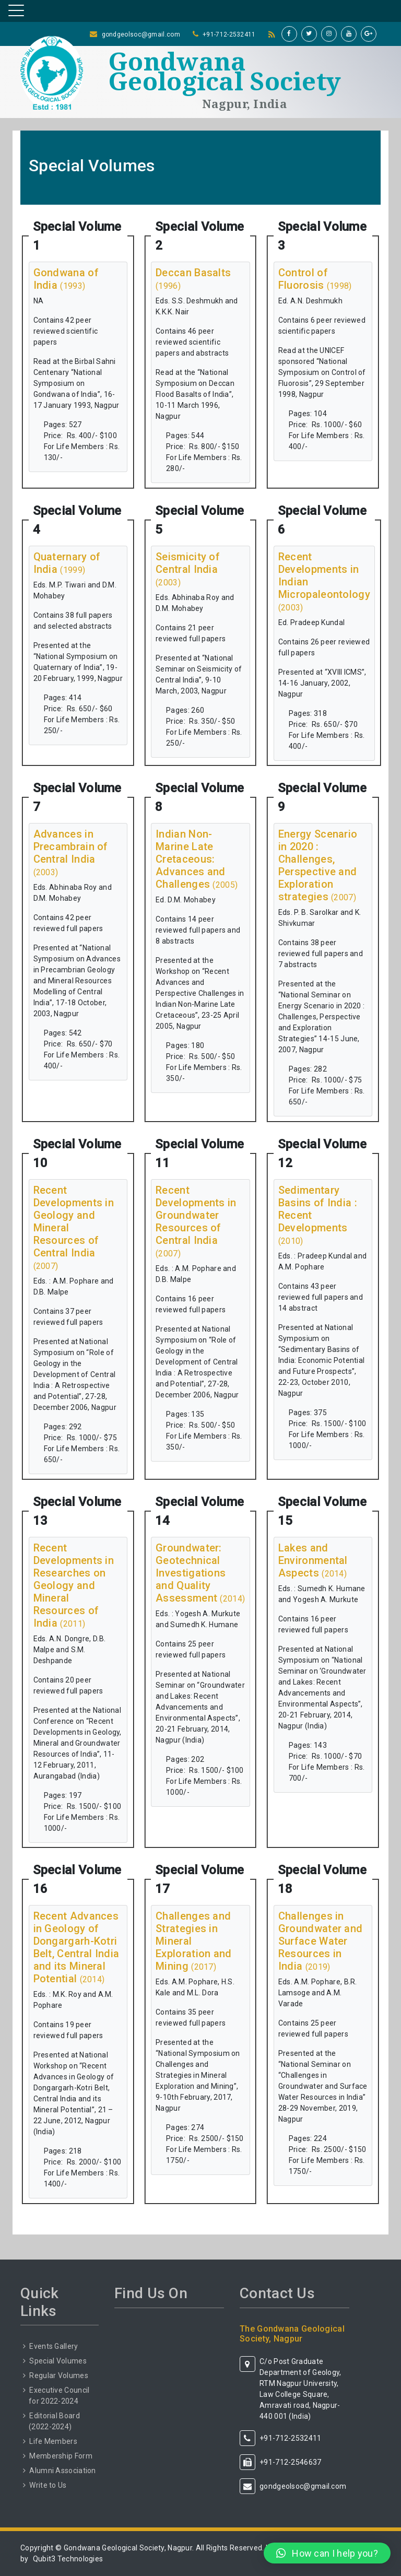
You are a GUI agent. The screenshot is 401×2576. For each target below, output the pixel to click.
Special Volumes (58, 2361)
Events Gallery (53, 2346)
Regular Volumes (58, 2375)
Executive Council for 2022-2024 (59, 2395)
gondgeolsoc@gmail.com (141, 34)
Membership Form (60, 2456)
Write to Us (47, 2485)
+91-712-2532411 (229, 34)
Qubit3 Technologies (68, 2559)
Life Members (53, 2441)
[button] (327, 2553)
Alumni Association (62, 2470)
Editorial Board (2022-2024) (54, 2421)
